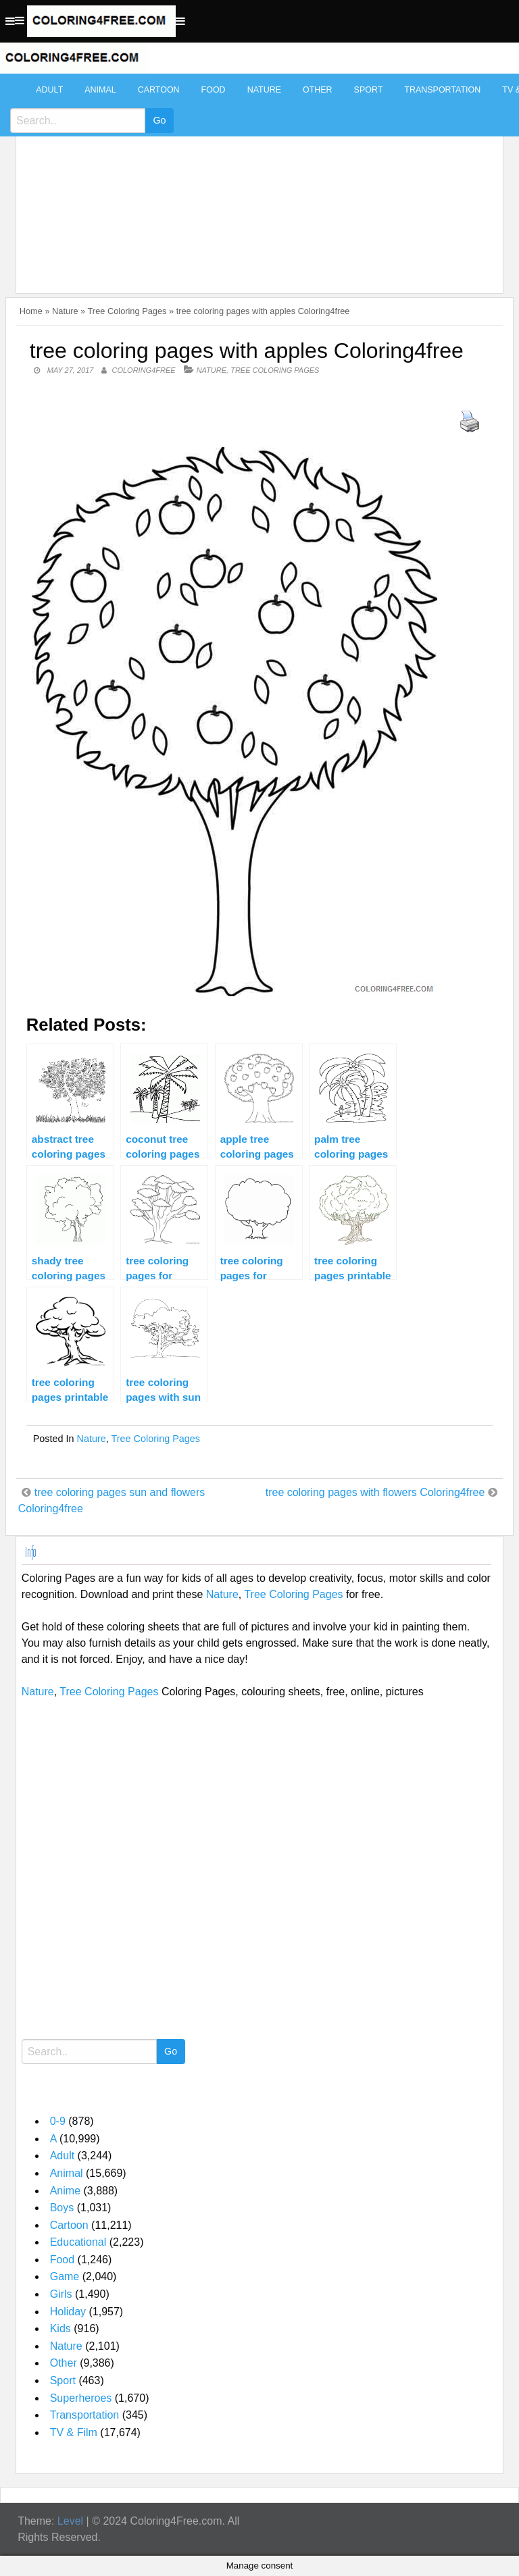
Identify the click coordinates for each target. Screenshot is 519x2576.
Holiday (68, 2311)
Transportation (442, 90)
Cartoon (159, 90)
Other (317, 90)
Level (70, 2521)
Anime (65, 2190)
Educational (78, 2242)
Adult (49, 90)
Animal (100, 90)
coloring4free (144, 370)
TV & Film (73, 2432)
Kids (60, 2328)
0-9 (58, 2121)
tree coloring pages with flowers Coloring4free (375, 1492)
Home (31, 311)
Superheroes (81, 2398)
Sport (368, 90)
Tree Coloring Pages (127, 311)
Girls (61, 2294)
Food (213, 90)
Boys (62, 2207)
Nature (264, 90)
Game (65, 2276)
